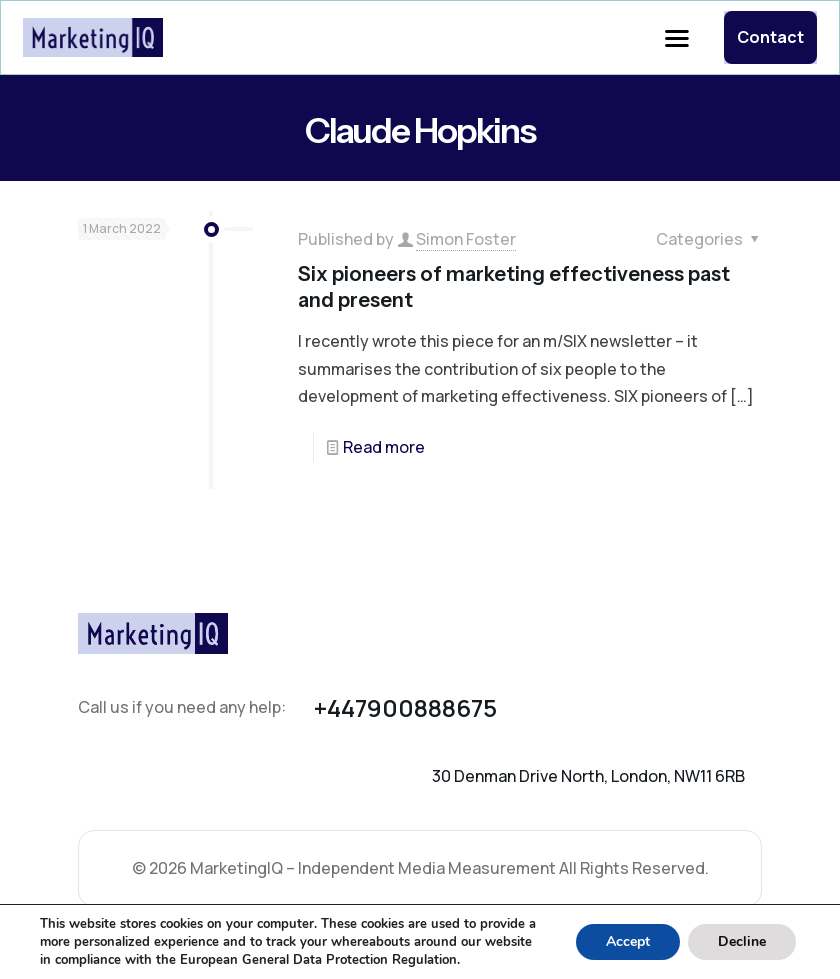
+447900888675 (405, 707)
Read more (384, 447)
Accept (628, 941)
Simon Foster (466, 239)
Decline (742, 941)
